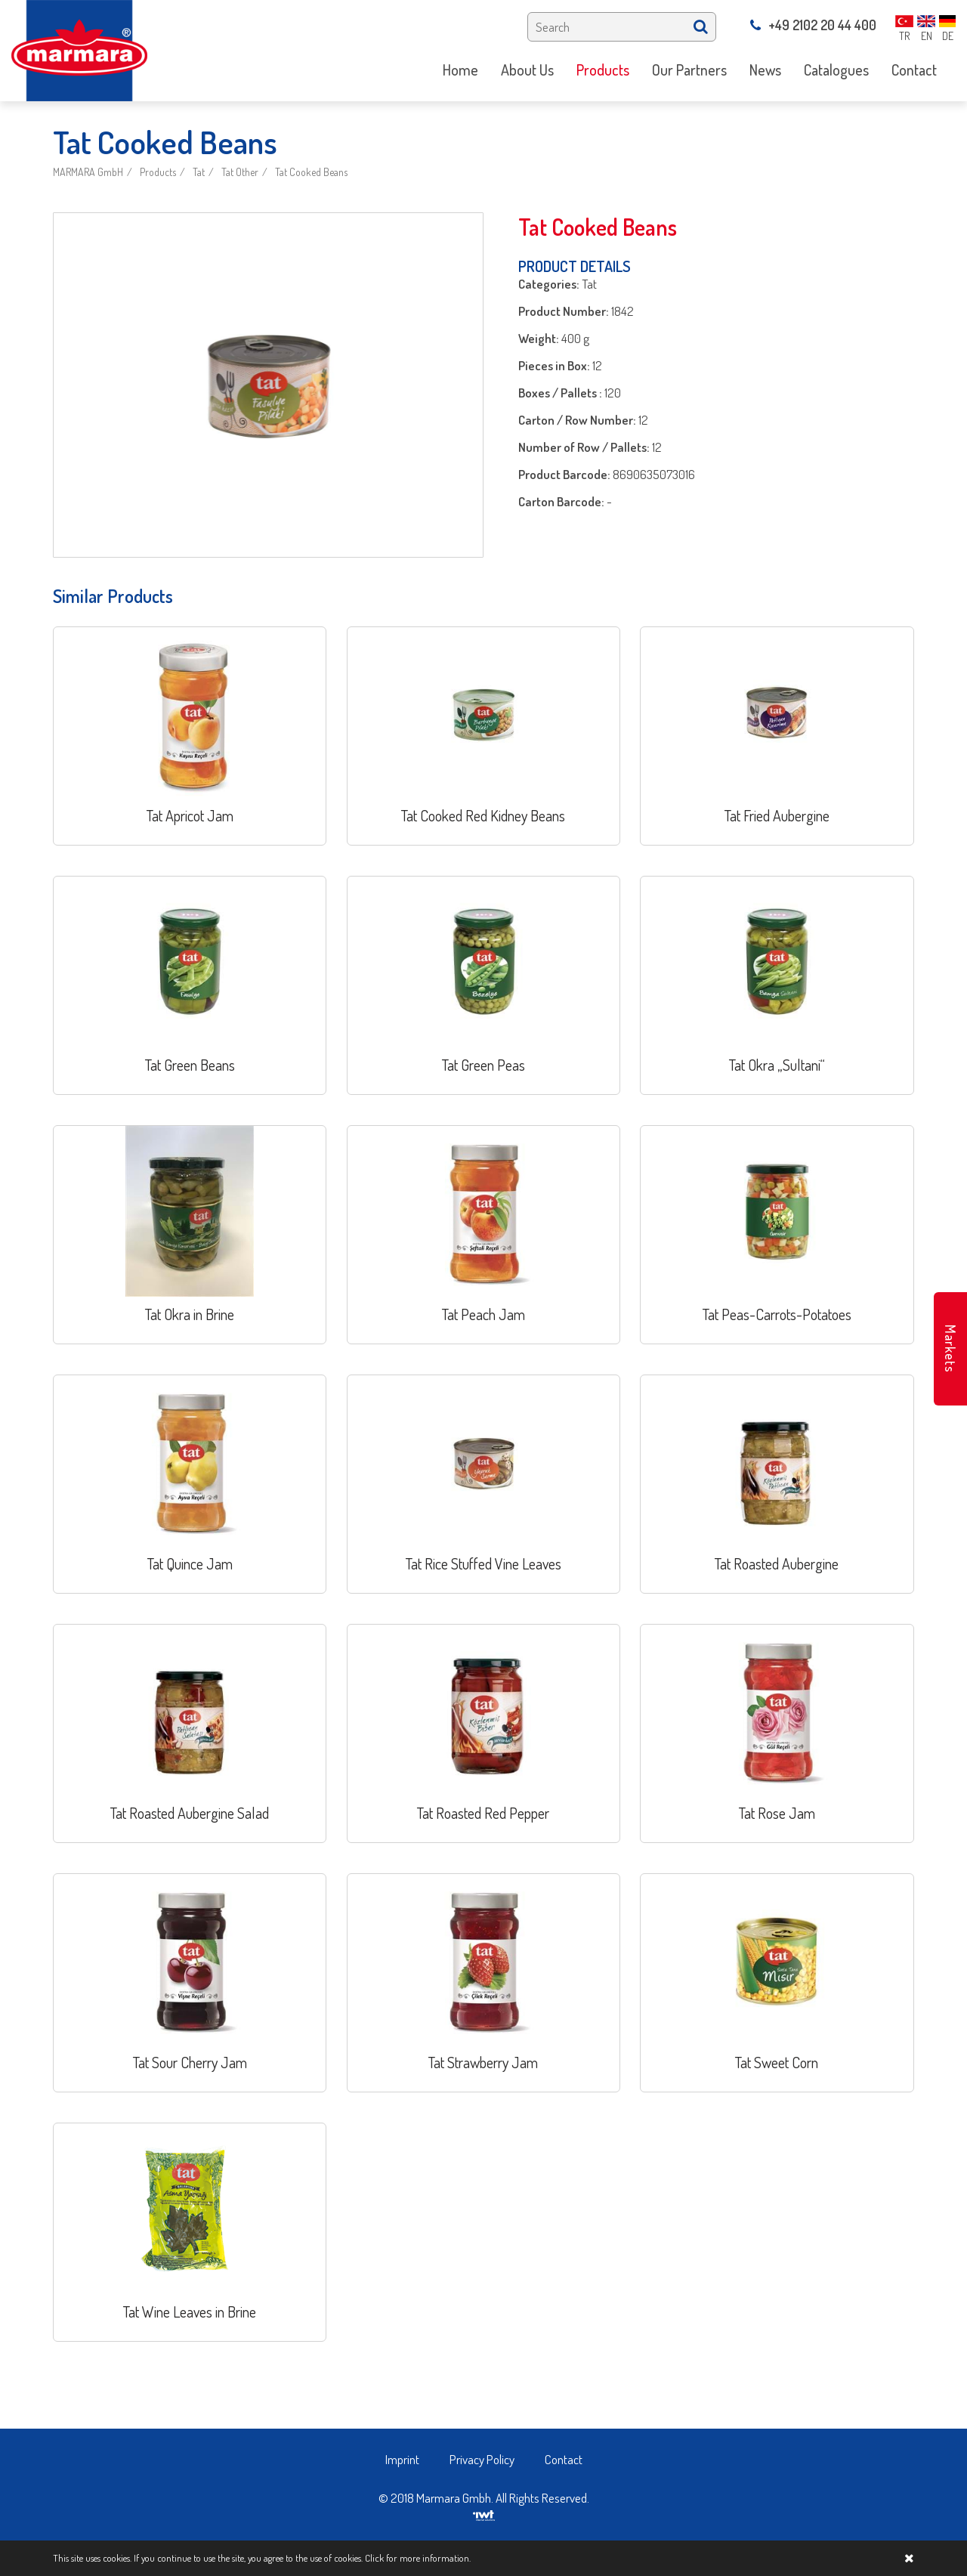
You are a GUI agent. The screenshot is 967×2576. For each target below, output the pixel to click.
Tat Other (239, 171)
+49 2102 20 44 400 (813, 25)
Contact (563, 2459)
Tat (199, 171)
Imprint (402, 2459)
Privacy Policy (482, 2459)
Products (158, 171)
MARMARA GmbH (88, 171)
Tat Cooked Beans (311, 171)
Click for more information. (418, 2558)
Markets (950, 1349)
